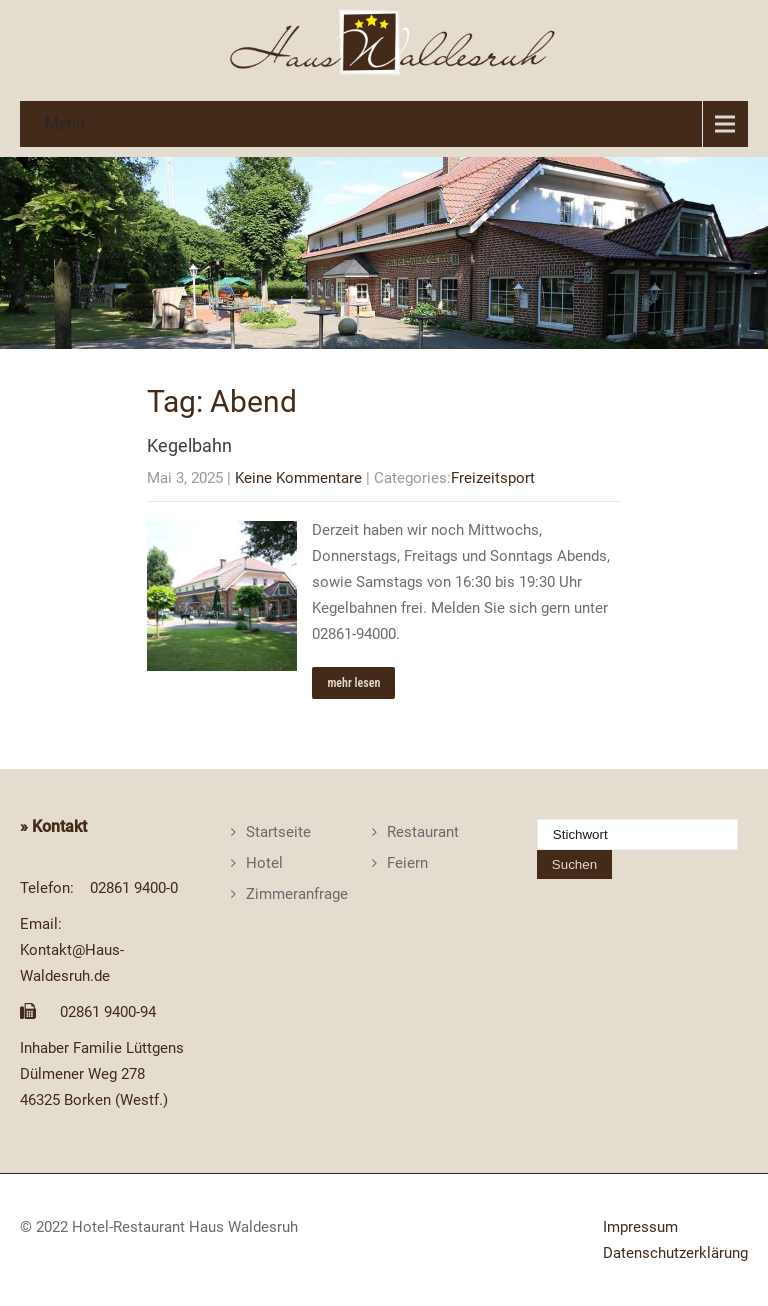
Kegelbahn (189, 445)
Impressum (640, 1227)
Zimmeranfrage (297, 894)
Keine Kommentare (298, 478)
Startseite (278, 832)
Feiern (407, 863)
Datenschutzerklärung (675, 1253)
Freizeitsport (493, 478)
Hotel (264, 863)
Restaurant (423, 832)
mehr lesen (353, 683)
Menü (65, 123)
